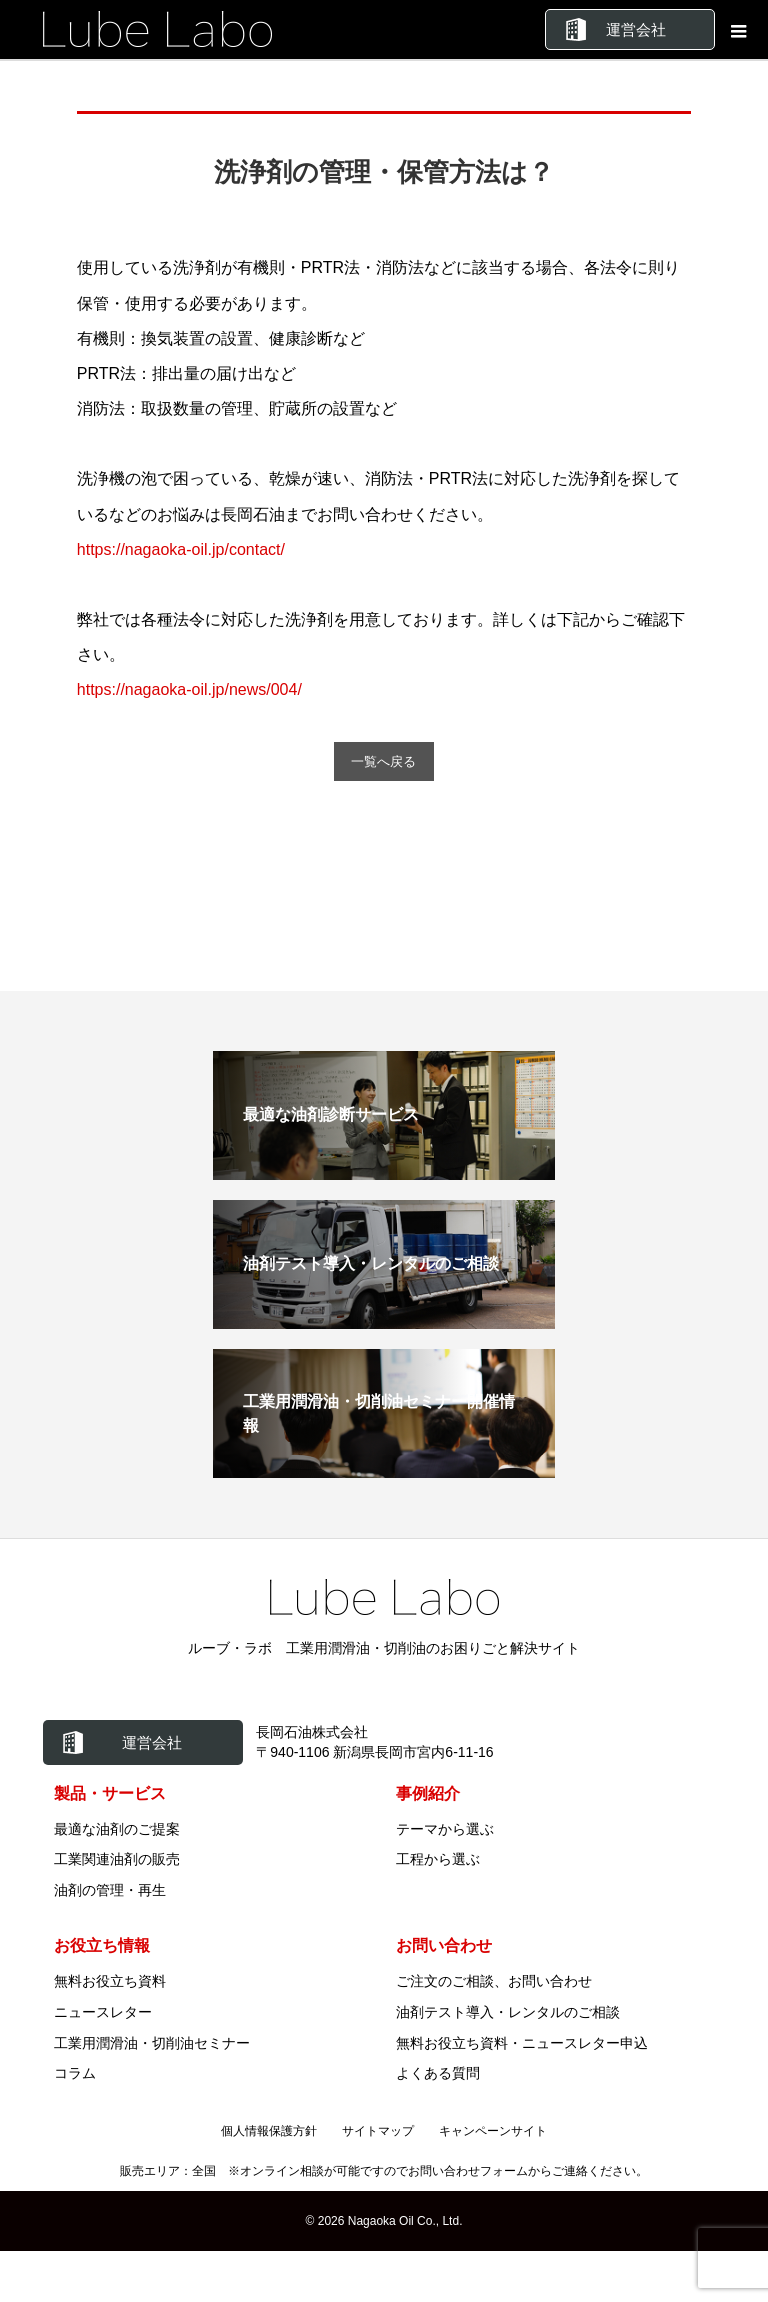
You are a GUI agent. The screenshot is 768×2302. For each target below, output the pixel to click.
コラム (75, 2075)
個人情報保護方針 (269, 2132)
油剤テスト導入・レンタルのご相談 (508, 2013)
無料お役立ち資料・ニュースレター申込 (522, 2044)
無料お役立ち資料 (110, 1982)
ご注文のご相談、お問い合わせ (494, 1982)
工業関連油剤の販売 (117, 1861)
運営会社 (636, 29)
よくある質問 (438, 2075)
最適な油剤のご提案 (117, 1830)
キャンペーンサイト (493, 2132)
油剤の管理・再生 (110, 1891)
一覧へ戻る (384, 762)
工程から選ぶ (438, 1861)
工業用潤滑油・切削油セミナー (152, 2044)
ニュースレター (103, 2013)
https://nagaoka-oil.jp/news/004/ (189, 689)
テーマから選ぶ (445, 1830)
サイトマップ (378, 2132)
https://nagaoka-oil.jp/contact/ (181, 549)
